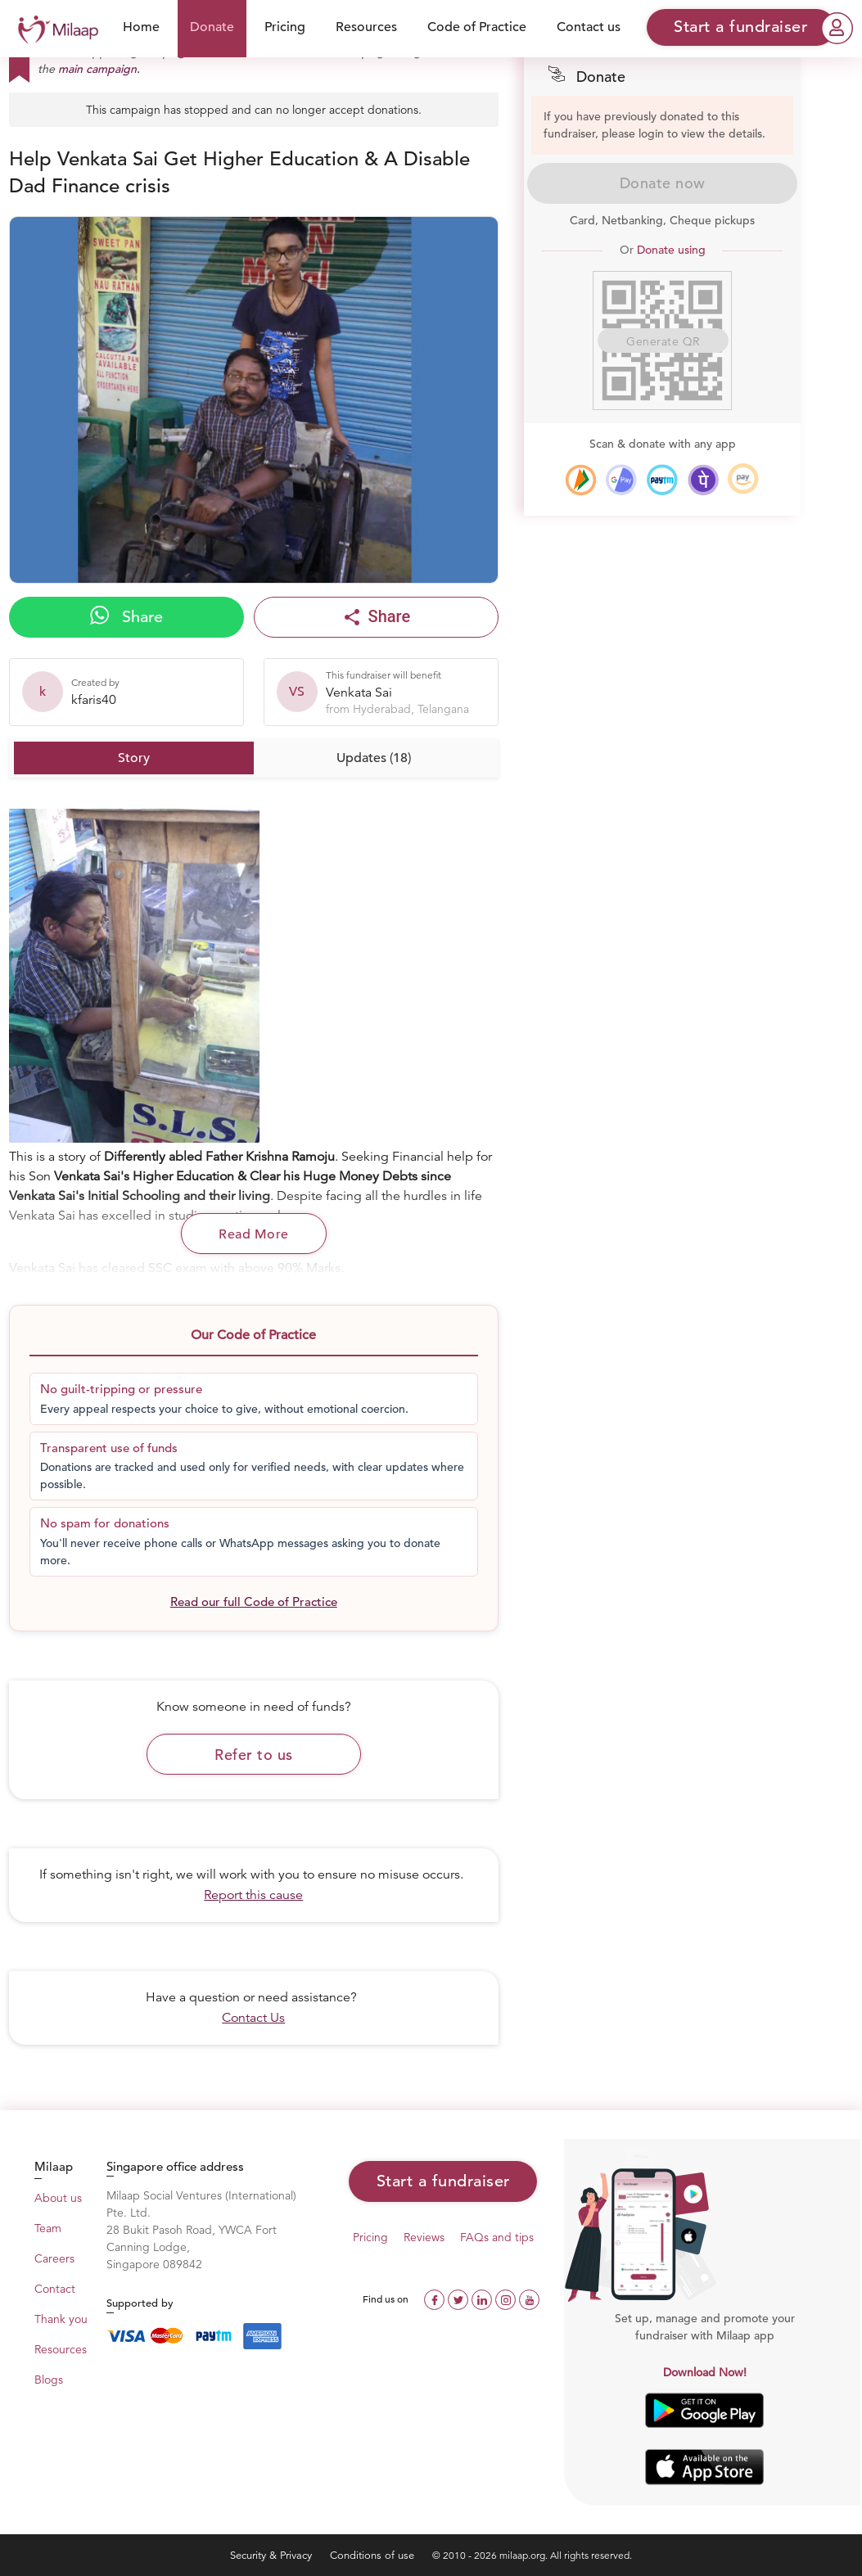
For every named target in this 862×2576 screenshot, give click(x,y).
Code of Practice (476, 27)
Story (134, 758)
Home (141, 27)
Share (126, 616)
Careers (54, 2258)
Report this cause (253, 1895)
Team (47, 2228)
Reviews (424, 2237)
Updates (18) (373, 758)
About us (58, 2197)
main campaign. (99, 68)
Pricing (284, 27)
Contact (54, 2288)
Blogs (48, 2379)
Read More (254, 1234)
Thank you (61, 2319)
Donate (212, 27)
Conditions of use (373, 2555)
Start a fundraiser (443, 2181)
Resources (366, 27)
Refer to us (253, 1754)
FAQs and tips (497, 2237)
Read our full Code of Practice (253, 1601)
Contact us (589, 27)
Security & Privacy (272, 2555)
